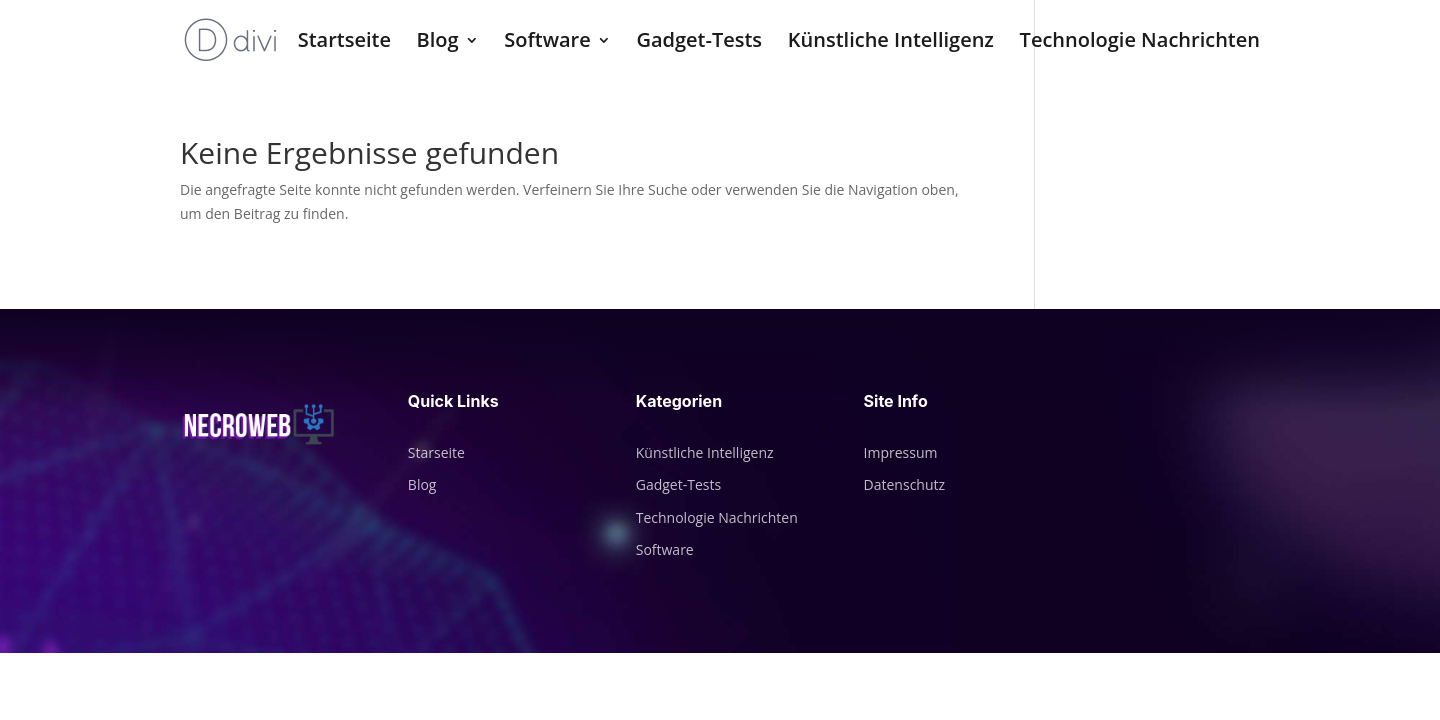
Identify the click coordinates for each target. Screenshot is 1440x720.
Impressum (901, 452)
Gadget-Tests (699, 43)
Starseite (436, 452)
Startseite (344, 43)
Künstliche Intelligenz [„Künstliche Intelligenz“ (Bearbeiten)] (705, 452)
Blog (438, 43)
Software (547, 43)
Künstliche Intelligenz (891, 43)
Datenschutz (904, 484)
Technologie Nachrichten (1140, 43)
